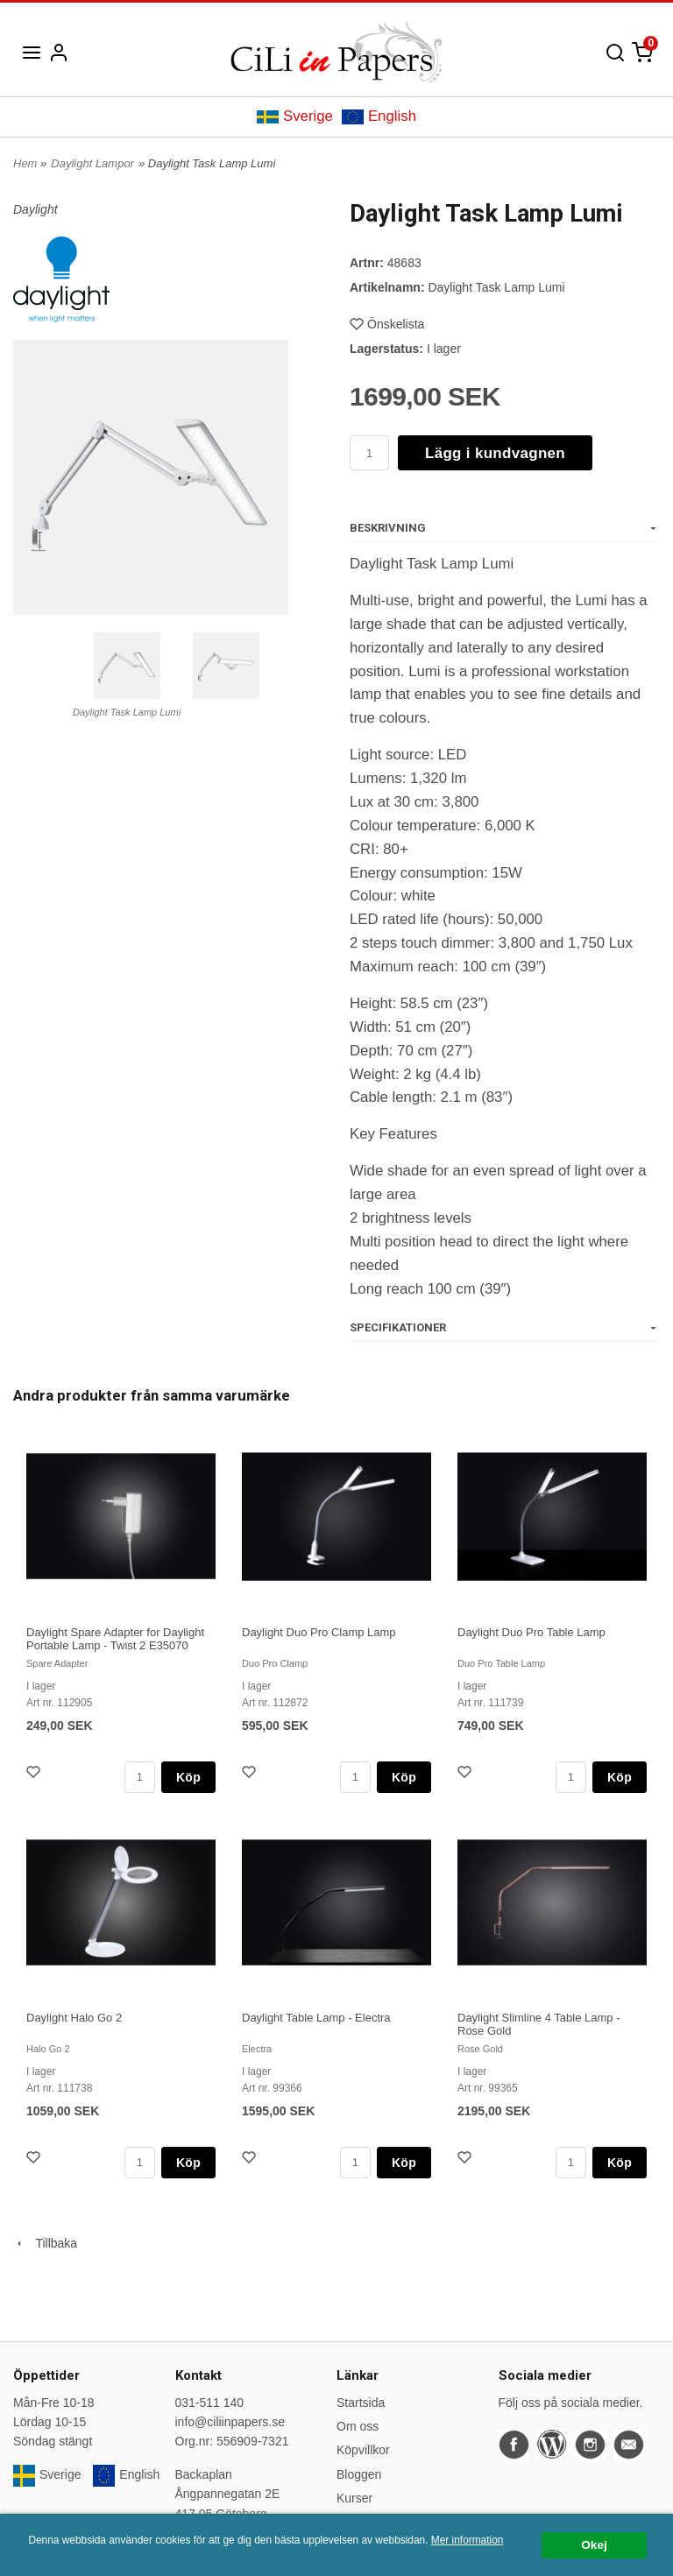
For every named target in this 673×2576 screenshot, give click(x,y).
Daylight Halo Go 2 (74, 2017)
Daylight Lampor (92, 163)
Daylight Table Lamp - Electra (316, 2017)
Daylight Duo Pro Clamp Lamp (319, 1632)
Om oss (357, 2426)
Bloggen (358, 2474)
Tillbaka (45, 2243)
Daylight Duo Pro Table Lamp (531, 1632)
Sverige (295, 116)
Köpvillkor (363, 2450)
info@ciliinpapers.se (230, 2422)
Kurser (354, 2498)
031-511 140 (209, 2403)
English (379, 116)
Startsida (360, 2403)
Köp (188, 1777)
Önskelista (387, 324)
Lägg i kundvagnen (495, 453)
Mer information (467, 2540)
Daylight (35, 209)
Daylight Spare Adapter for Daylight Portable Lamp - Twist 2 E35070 (115, 1639)
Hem (25, 163)
